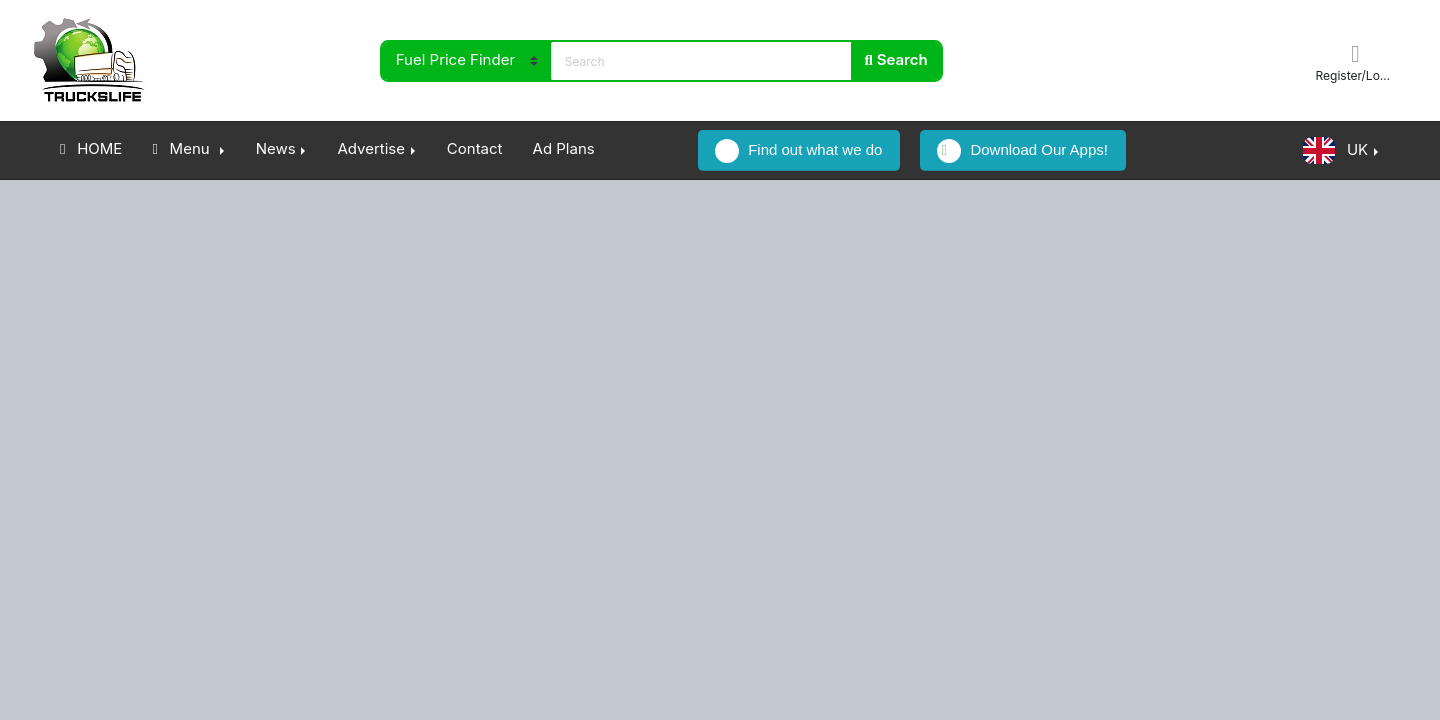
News (276, 148)
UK (1335, 150)
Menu (182, 148)
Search (896, 59)
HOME (91, 148)
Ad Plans (564, 148)
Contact (475, 148)
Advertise (371, 148)
